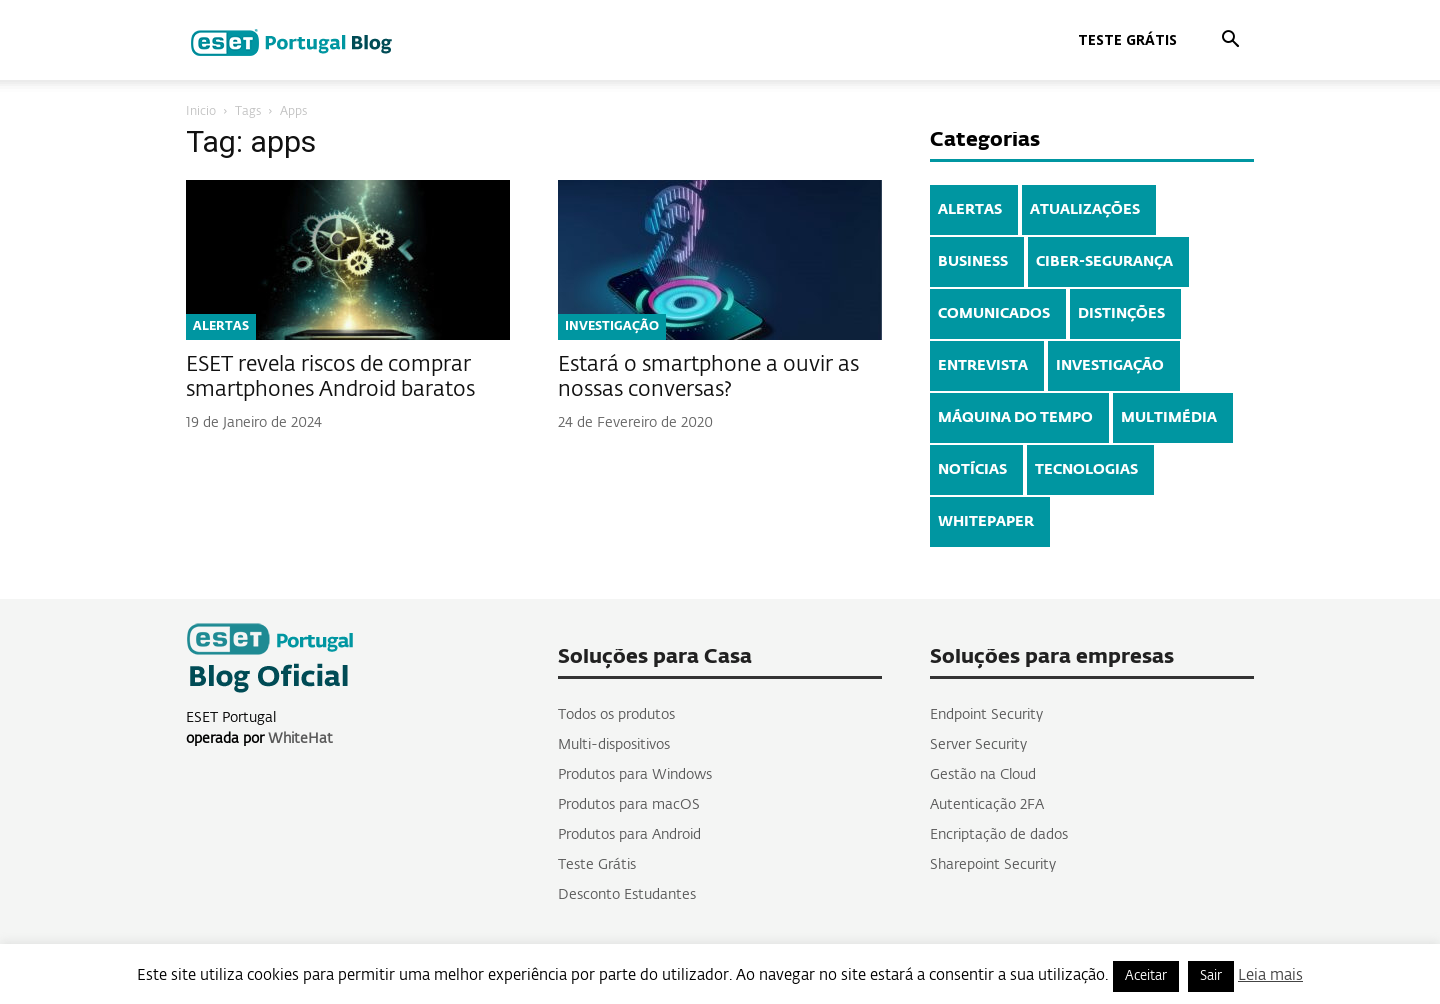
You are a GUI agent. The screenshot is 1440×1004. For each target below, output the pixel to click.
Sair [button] (1211, 976)
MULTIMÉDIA (1169, 418)
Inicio (201, 112)
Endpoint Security (986, 715)
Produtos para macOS (629, 805)
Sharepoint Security (993, 865)
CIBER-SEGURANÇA (1104, 262)
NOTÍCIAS (972, 470)
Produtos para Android (629, 835)
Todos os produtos (616, 715)
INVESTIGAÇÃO (612, 327)
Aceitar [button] (1146, 976)
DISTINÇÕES (1121, 314)
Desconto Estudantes (627, 895)
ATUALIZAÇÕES (1085, 210)
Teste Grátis (1127, 39)
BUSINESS (973, 262)
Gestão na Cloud (983, 775)
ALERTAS (221, 327)
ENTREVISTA (983, 366)
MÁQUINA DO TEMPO (1015, 418)
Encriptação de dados (999, 835)
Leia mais (1270, 975)
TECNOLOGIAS (1086, 470)
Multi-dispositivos (614, 745)
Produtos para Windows (635, 775)
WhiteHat (300, 739)
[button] (1230, 41)
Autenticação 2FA (987, 805)
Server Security (978, 745)
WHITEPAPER (986, 522)
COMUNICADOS (994, 314)
